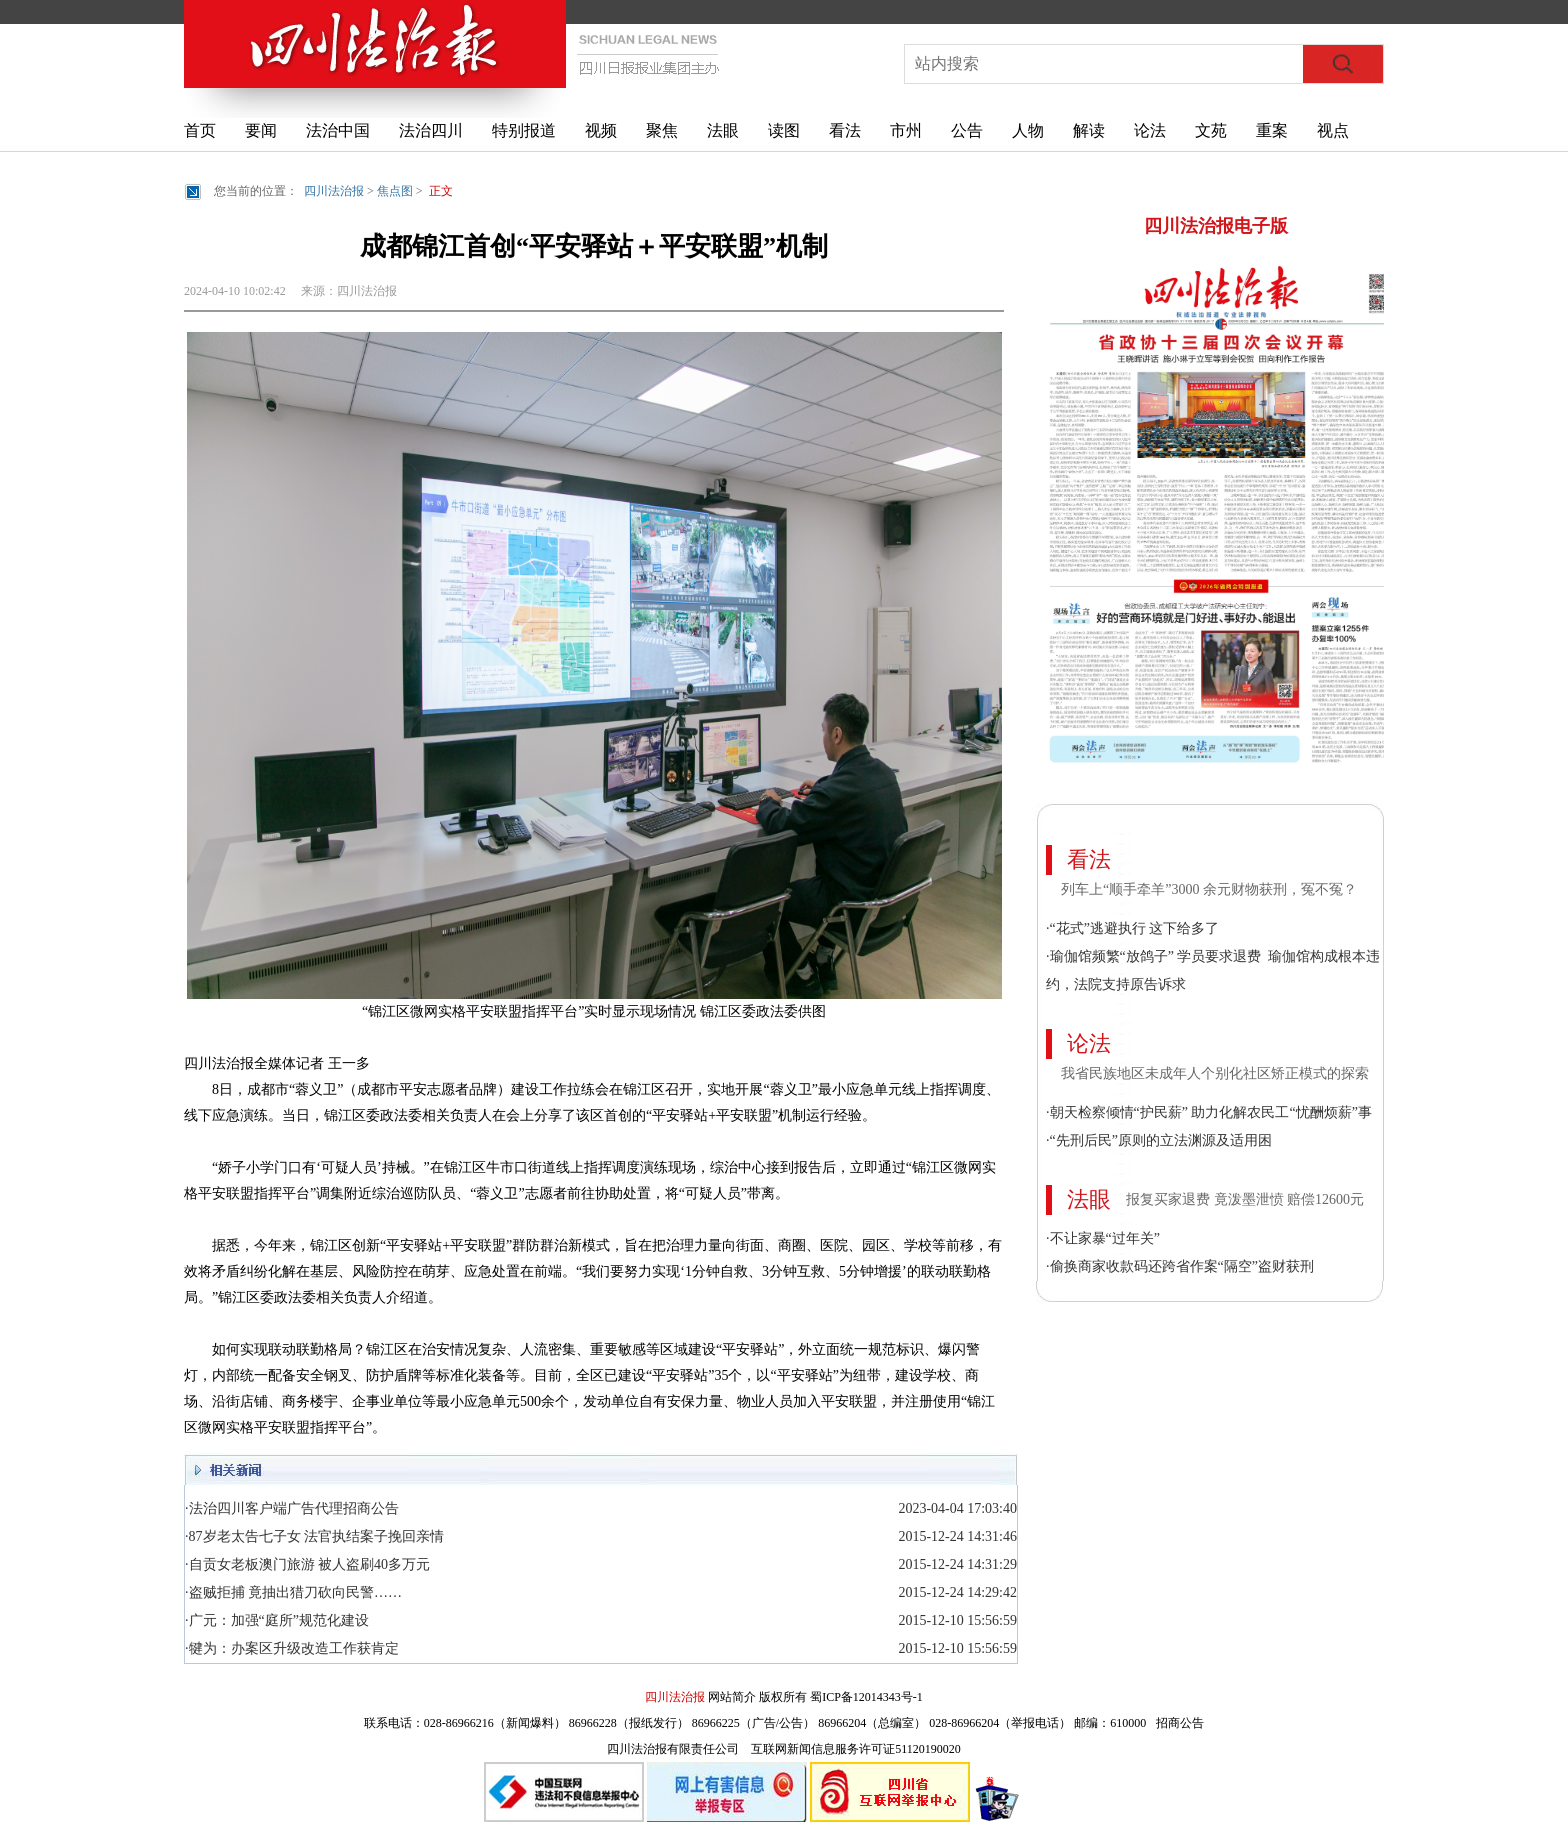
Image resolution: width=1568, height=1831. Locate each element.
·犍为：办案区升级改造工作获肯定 (292, 1648)
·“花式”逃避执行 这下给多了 (1132, 928)
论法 (1150, 130)
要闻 (261, 130)
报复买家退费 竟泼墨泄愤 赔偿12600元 (1245, 1199)
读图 (784, 130)
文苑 (1211, 130)
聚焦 (662, 130)
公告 (967, 130)
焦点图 (395, 191)
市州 (906, 130)
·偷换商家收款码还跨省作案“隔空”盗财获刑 (1180, 1266)
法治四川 (431, 130)
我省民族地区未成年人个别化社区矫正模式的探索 (1215, 1073)
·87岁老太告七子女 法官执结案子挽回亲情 (314, 1536)
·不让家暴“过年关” (1103, 1238)
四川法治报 (334, 191)
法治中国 (338, 130)
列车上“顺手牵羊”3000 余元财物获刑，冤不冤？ (1209, 889)
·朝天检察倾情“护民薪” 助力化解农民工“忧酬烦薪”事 (1209, 1112)
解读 (1089, 130)
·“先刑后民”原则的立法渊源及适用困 (1159, 1140)
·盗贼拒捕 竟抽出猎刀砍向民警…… (293, 1592)
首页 (200, 130)
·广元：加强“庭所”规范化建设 (277, 1620)
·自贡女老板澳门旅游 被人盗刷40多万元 (307, 1564)
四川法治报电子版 (1216, 226)
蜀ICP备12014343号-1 (866, 1697)
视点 (1333, 130)
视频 (601, 130)
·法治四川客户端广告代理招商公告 (292, 1508)
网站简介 (732, 1697)
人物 (1028, 130)
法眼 (723, 130)
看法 (845, 130)
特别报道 (524, 130)
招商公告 (1180, 1723)
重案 (1272, 130)
